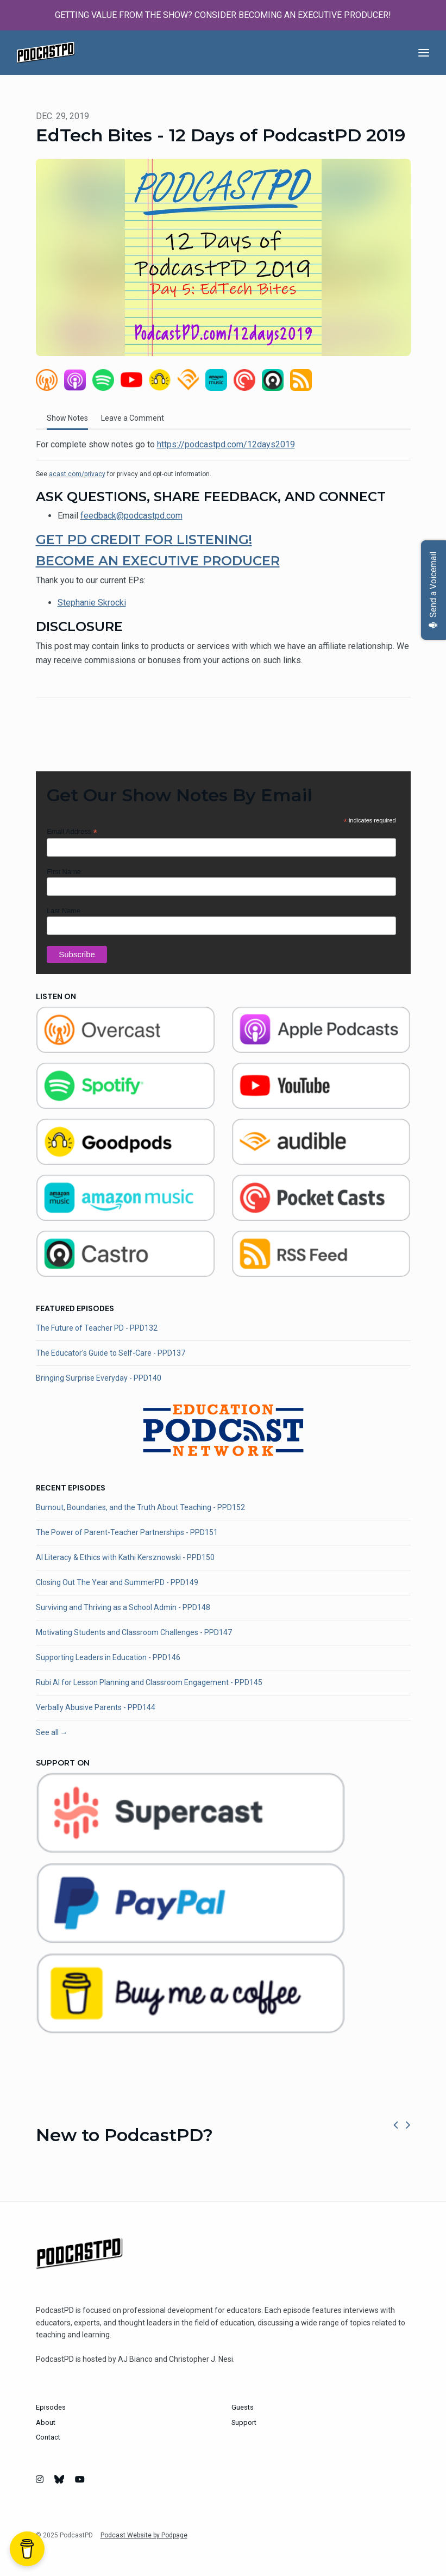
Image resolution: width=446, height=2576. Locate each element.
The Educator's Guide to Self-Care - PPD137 (110, 1353)
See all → (52, 1732)
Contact (48, 2437)
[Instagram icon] (39, 2480)
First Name (64, 872)
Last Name (63, 911)
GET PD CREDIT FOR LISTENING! (144, 539)
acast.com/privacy (77, 474)
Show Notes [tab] (67, 418)
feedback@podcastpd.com (131, 515)
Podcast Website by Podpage (143, 2535)
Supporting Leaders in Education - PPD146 (108, 1657)
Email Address (72, 832)
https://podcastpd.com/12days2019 (226, 444)
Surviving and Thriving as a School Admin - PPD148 (123, 1607)
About (45, 2422)
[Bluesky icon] (59, 2480)
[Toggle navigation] (423, 53)
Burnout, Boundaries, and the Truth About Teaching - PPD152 (140, 1507)
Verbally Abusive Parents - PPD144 (95, 1707)
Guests (242, 2407)
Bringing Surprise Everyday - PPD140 (98, 1378)
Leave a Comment (132, 418)
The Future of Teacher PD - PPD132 (97, 1328)
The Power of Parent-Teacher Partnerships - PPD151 (127, 1532)
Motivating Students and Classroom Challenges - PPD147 (134, 1632)
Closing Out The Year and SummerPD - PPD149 (117, 1582)
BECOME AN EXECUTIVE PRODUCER (158, 561)
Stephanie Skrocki (92, 602)
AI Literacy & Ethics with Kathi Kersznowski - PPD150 (125, 1557)
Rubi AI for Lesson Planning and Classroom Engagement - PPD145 (149, 1682)
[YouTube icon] (80, 2480)
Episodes (51, 2407)
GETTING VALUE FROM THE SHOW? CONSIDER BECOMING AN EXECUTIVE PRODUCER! (223, 15)
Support (243, 2422)
